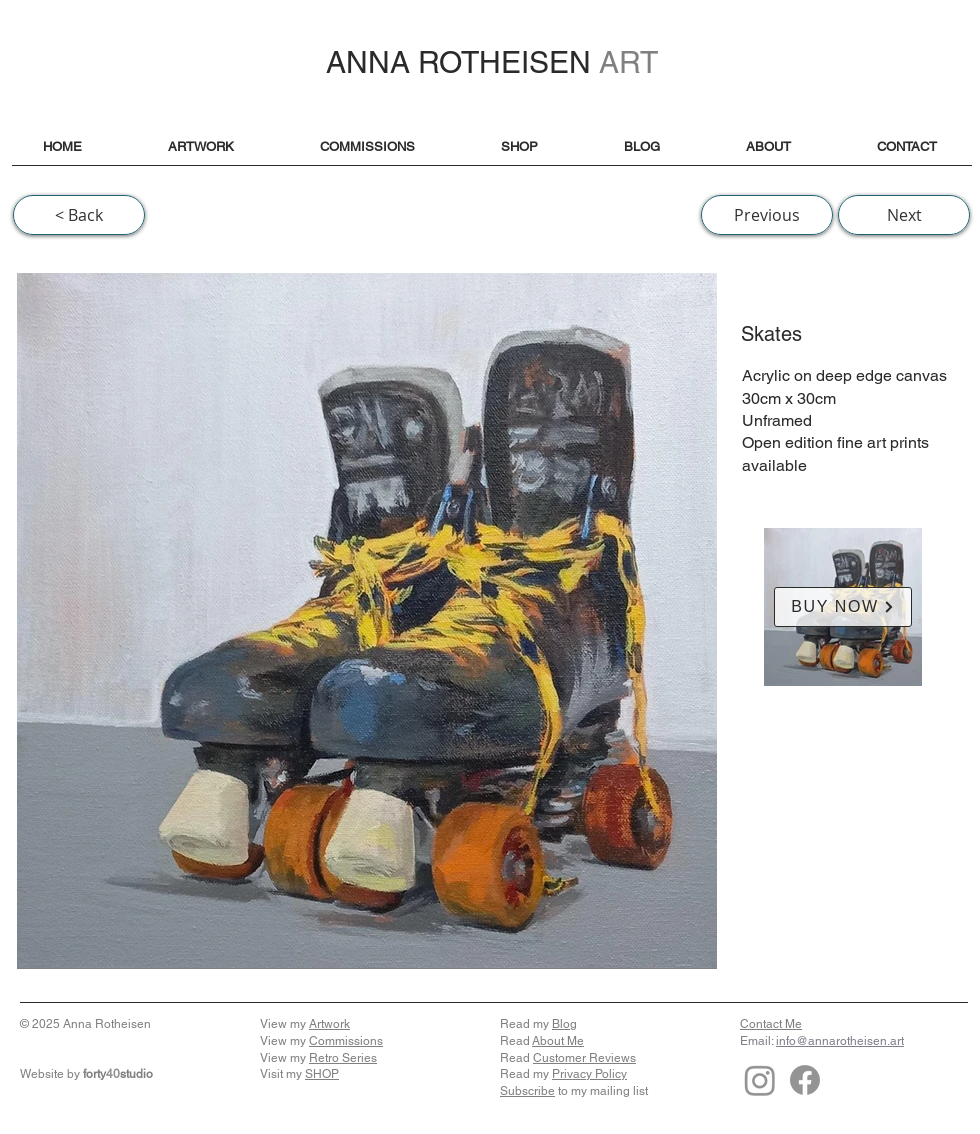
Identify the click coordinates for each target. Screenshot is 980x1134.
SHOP (322, 1074)
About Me (558, 1041)
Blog (564, 1024)
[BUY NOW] (843, 607)
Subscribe (527, 1091)
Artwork (329, 1024)
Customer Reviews (584, 1058)
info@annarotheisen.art (840, 1041)
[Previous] (767, 215)
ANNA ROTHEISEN (492, 62)
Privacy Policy (589, 1074)
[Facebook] (805, 1080)
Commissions (346, 1041)
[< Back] (79, 215)
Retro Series (343, 1058)
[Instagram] (760, 1080)
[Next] (904, 215)
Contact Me (771, 1024)
